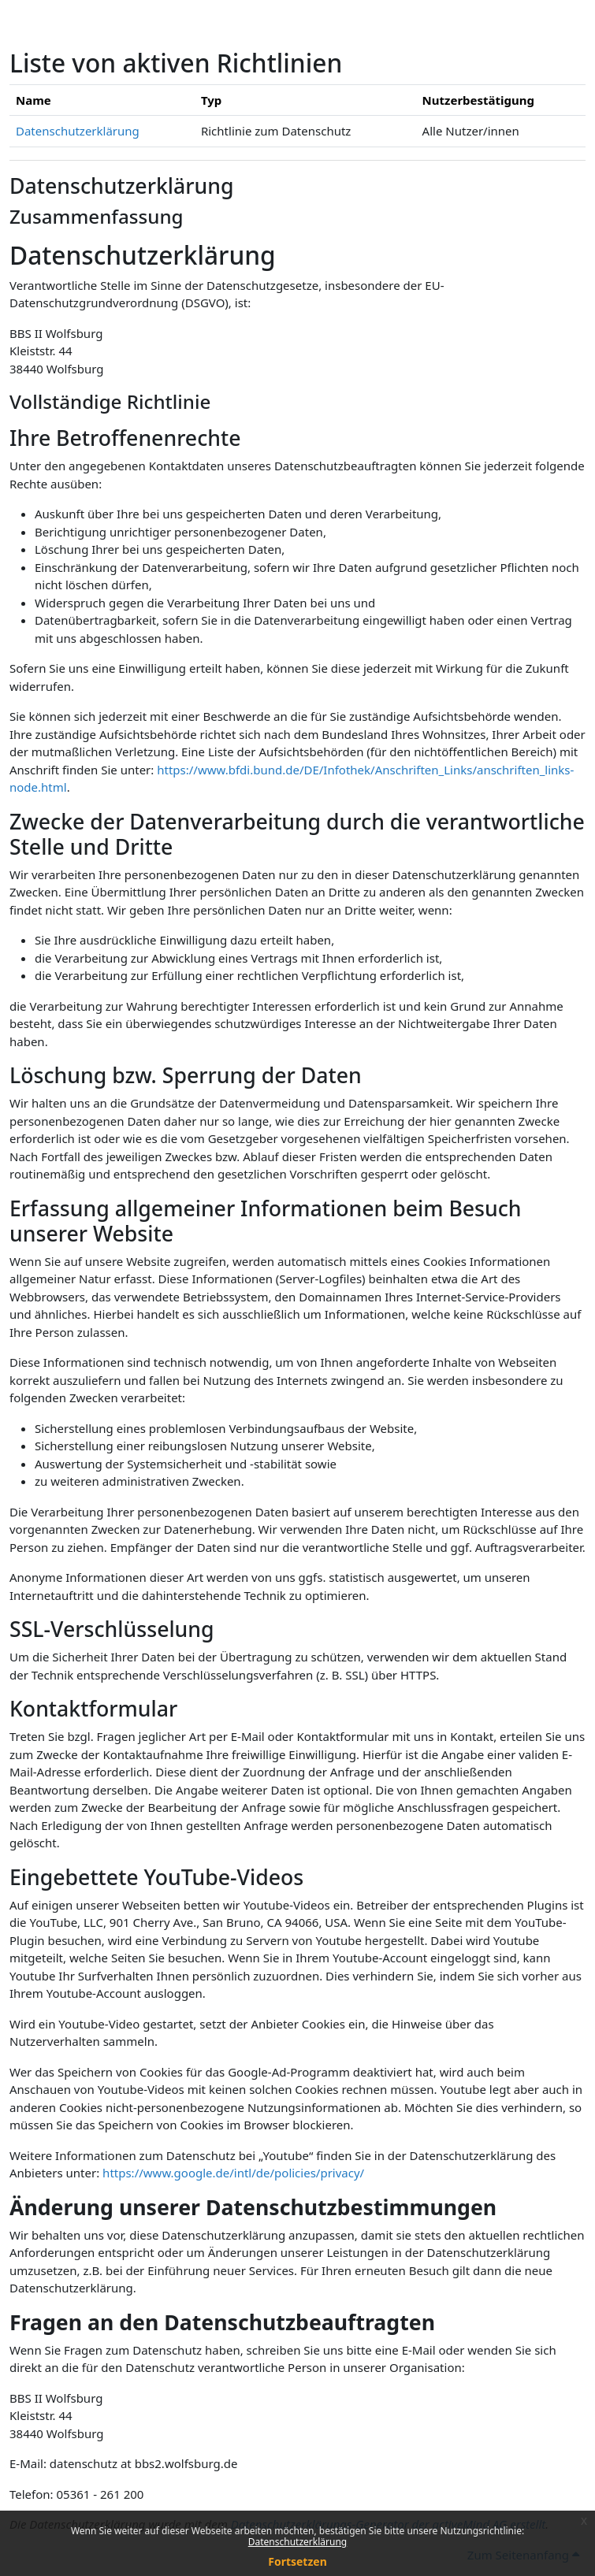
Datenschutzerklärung (297, 2541)
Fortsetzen (297, 2561)
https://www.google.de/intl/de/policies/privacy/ (233, 2173)
